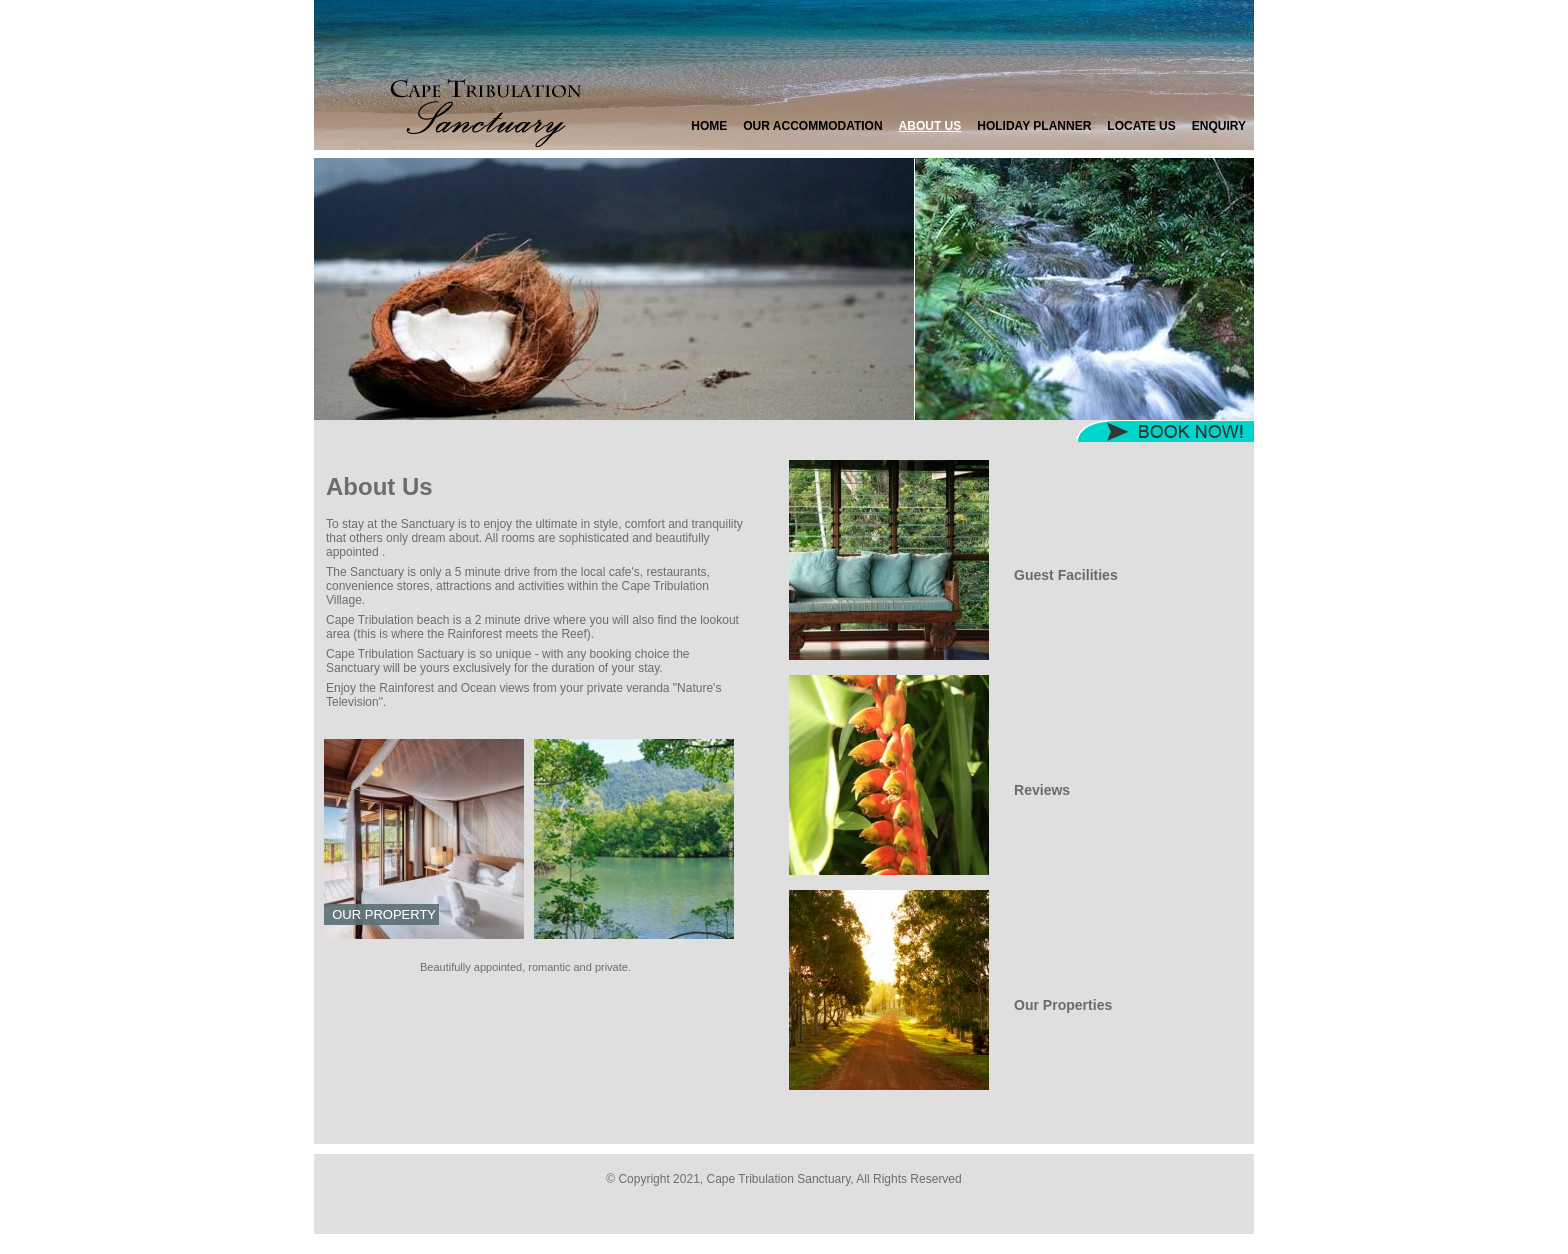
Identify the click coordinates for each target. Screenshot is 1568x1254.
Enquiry (1219, 126)
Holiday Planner (1034, 126)
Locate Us (1141, 126)
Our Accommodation (812, 126)
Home (709, 126)
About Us (930, 126)
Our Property (384, 914)
